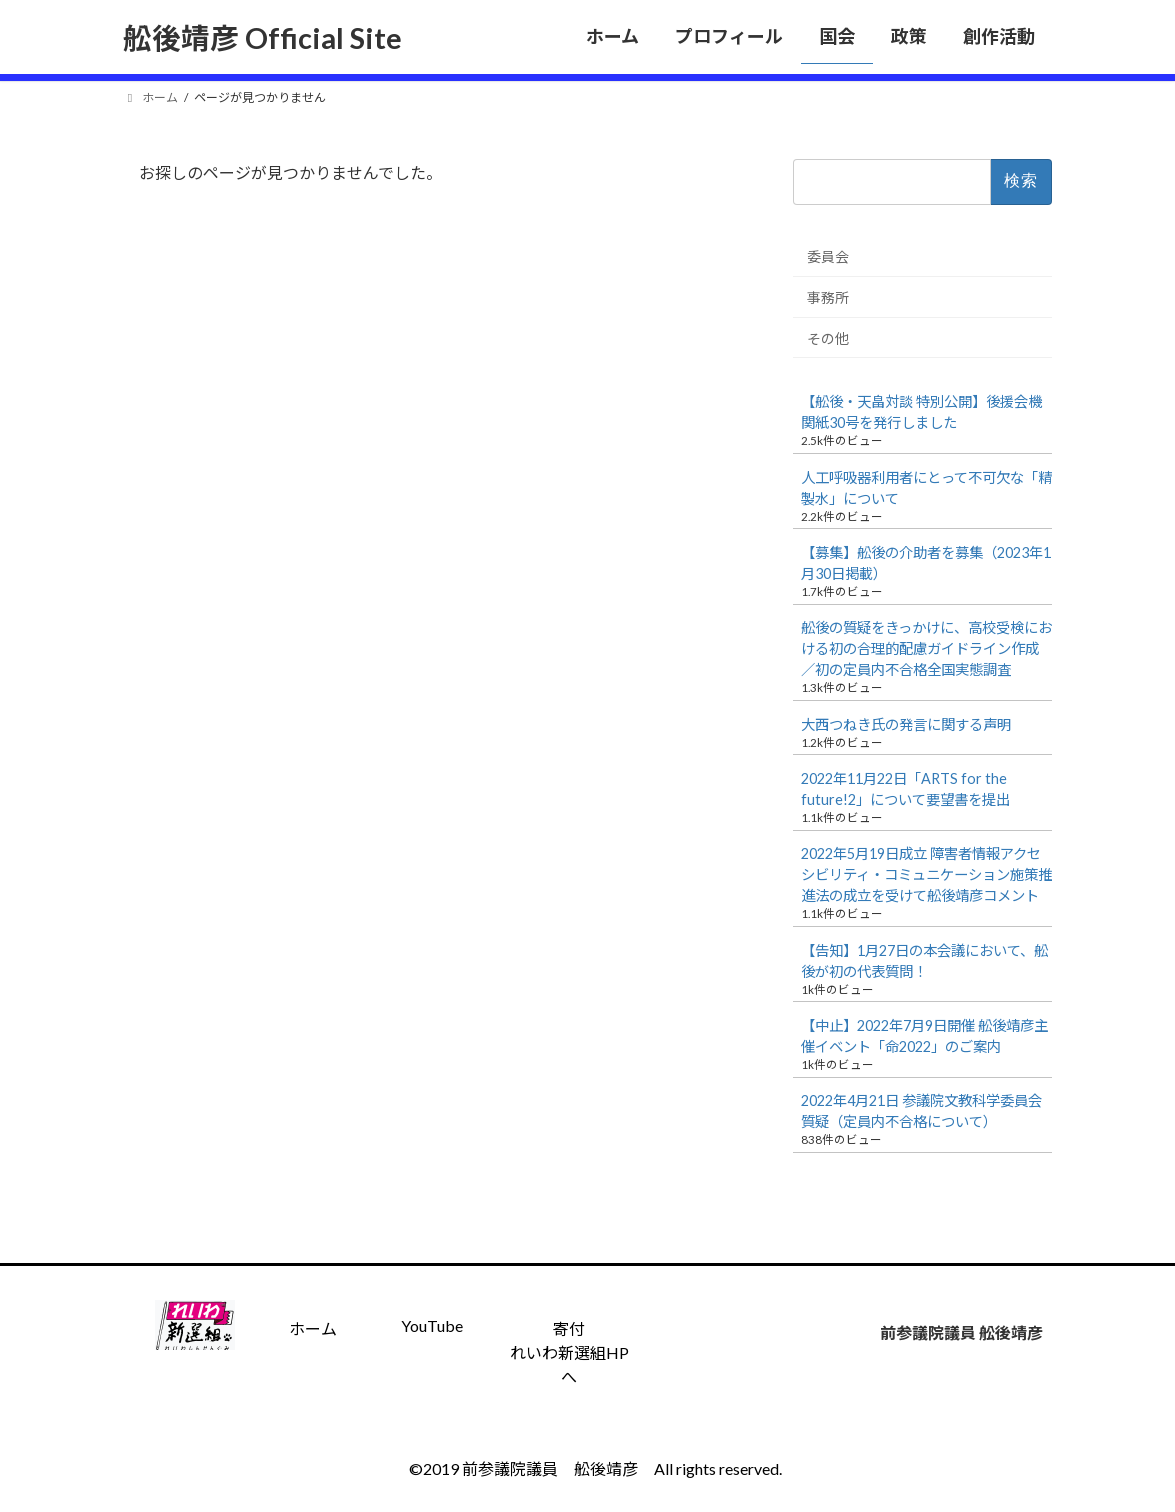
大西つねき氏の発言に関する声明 (906, 724)
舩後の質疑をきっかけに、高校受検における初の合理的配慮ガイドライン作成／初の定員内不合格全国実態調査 (926, 648)
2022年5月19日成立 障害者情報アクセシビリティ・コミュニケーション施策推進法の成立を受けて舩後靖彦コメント (926, 874)
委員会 (828, 256)
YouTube (432, 1325)
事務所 (828, 297)
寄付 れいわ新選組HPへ (569, 1352)
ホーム (313, 1328)
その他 (828, 337)
